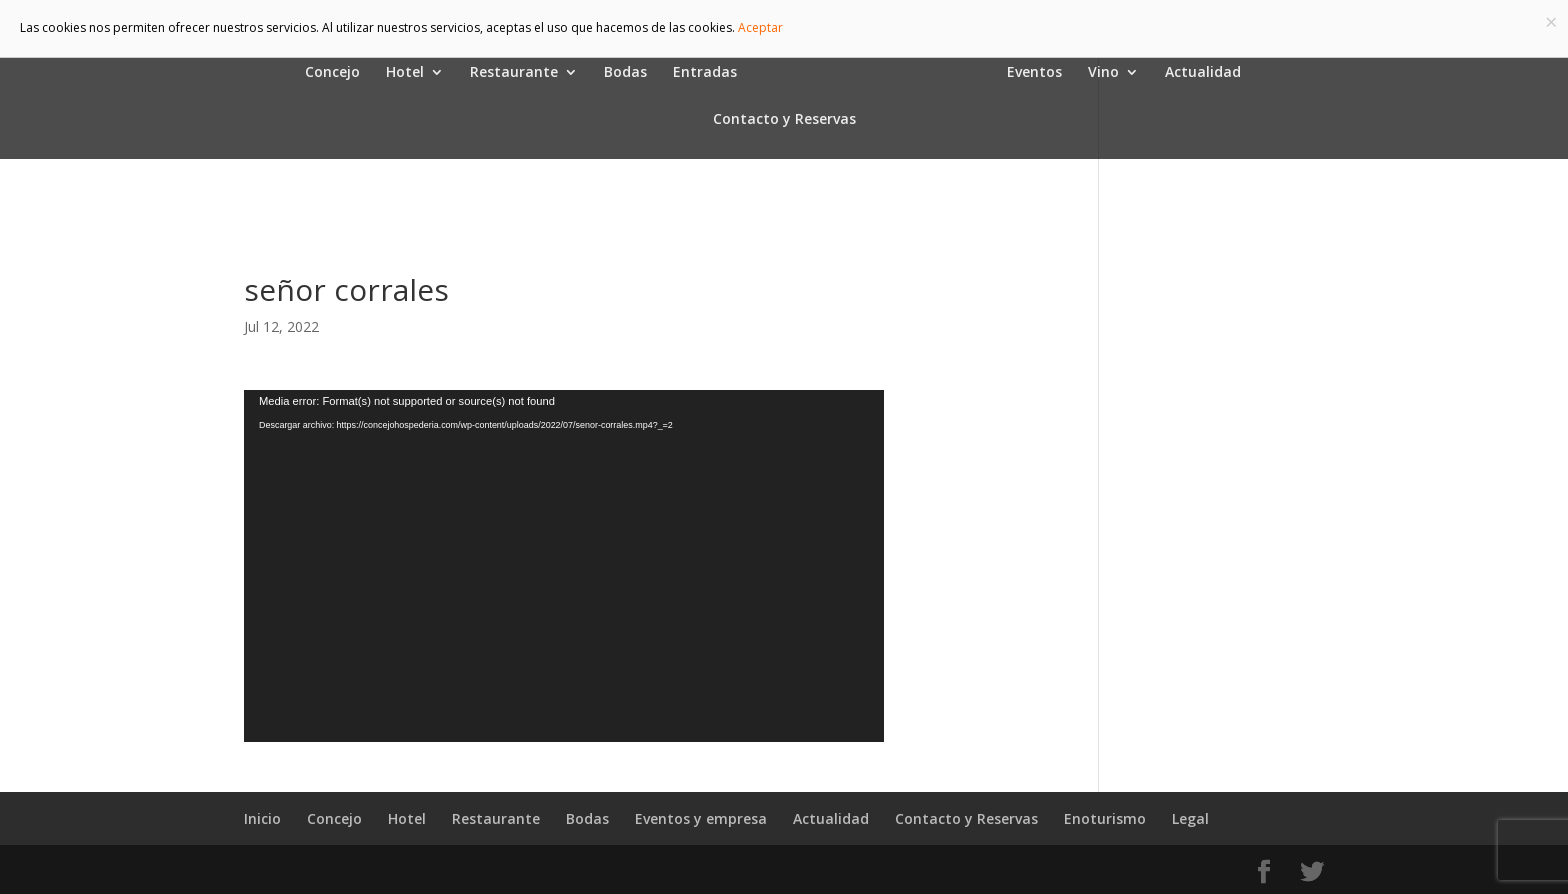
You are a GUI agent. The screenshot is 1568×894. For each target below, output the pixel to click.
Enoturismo (1105, 818)
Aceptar (760, 27)
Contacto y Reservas (784, 120)
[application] (564, 566)
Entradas (705, 73)
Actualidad (1203, 73)
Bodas (625, 73)
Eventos (1034, 73)
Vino (1103, 73)
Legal (1190, 818)
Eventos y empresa (701, 818)
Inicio (262, 818)
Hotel (405, 73)
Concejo (332, 73)
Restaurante (514, 73)
